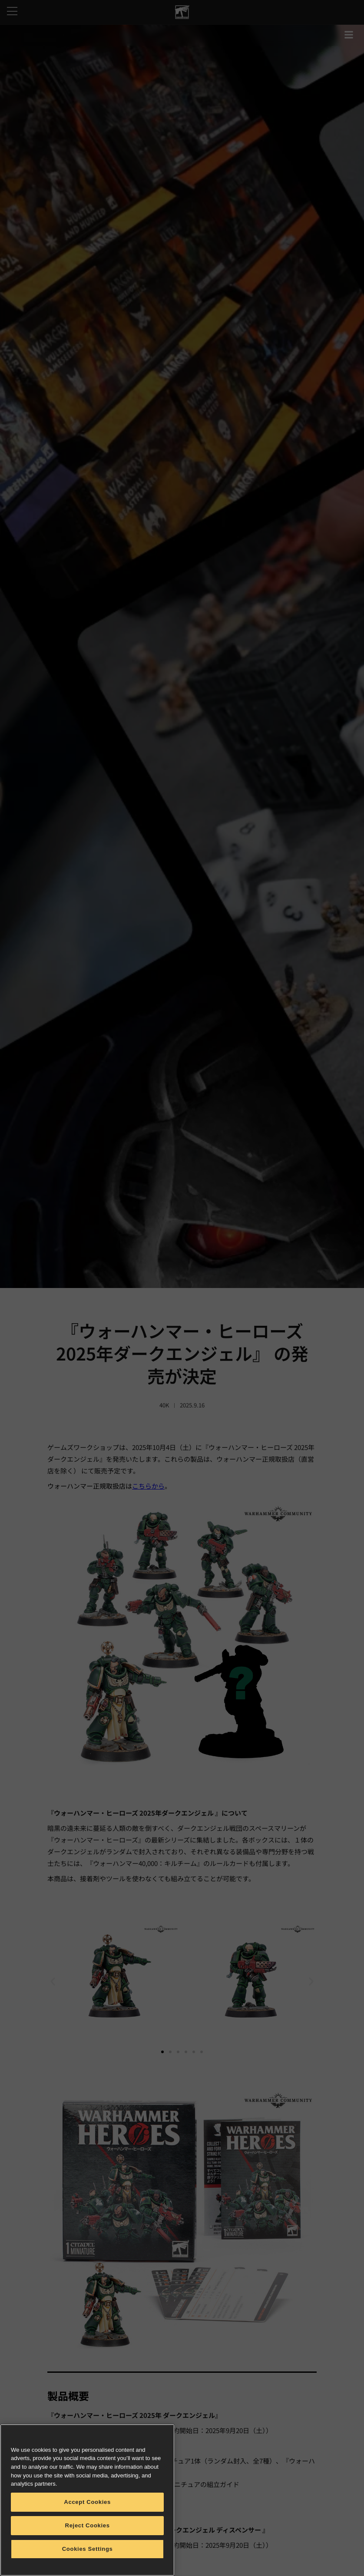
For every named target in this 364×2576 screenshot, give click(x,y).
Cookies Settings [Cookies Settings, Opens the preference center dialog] (87, 2549)
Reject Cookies (87, 2525)
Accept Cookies (87, 2502)
